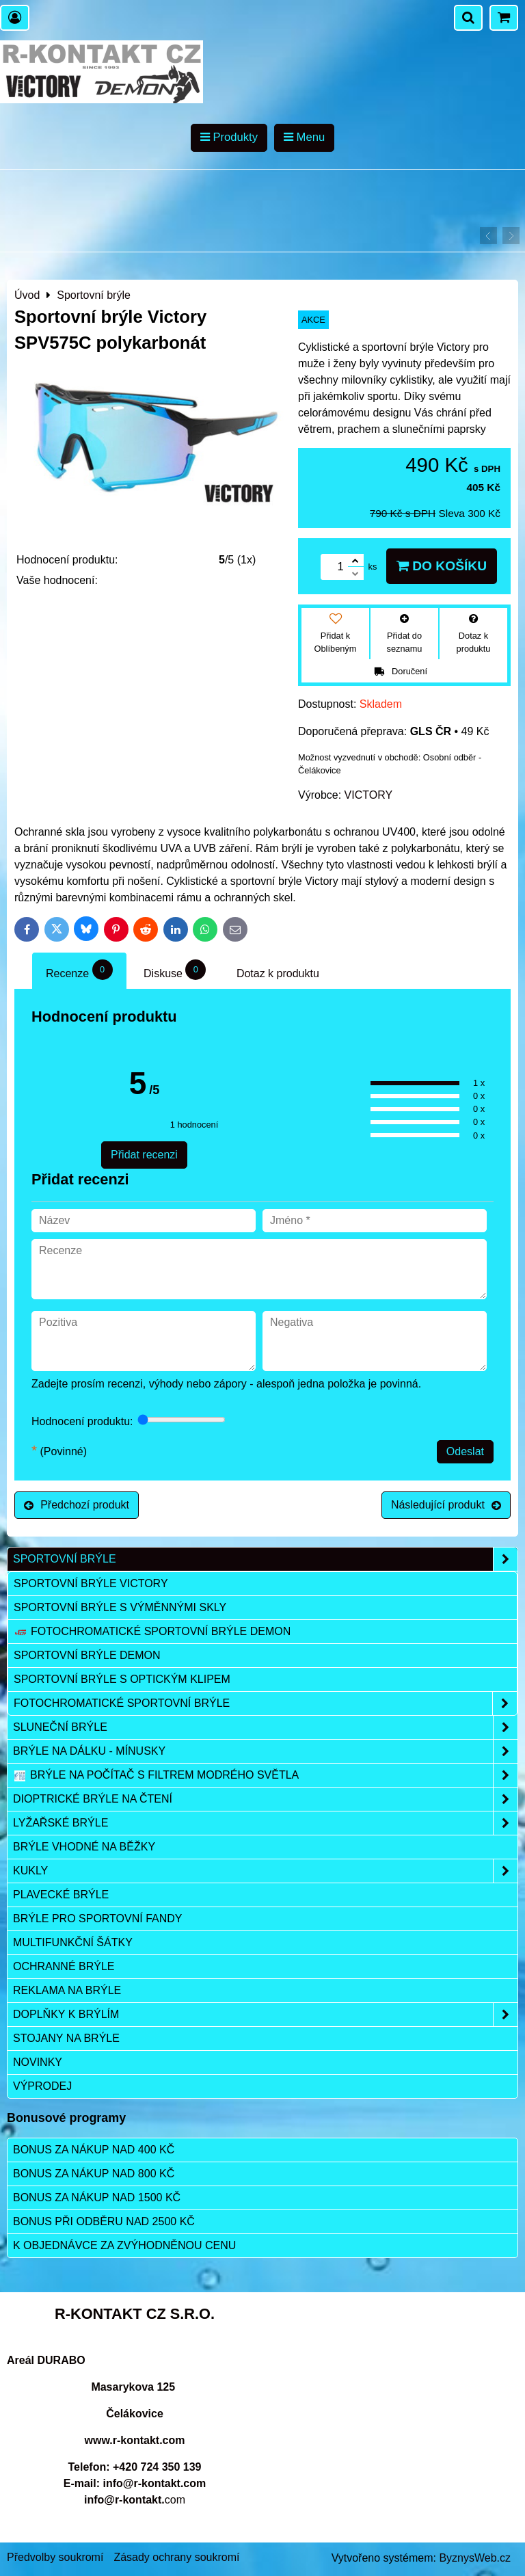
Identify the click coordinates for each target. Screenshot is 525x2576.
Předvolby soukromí (55, 2557)
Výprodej (42, 2086)
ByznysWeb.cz (475, 2558)
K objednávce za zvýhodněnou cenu (124, 2245)
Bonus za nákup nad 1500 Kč (96, 2197)
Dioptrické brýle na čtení (265, 1799)
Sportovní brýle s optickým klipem (122, 1679)
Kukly (265, 1871)
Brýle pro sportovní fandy (97, 1918)
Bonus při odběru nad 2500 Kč (104, 2221)
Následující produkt (446, 1505)
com (134, 2500)
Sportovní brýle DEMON (87, 1655)
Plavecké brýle (61, 1894)
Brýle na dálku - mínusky (265, 1751)
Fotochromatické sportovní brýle (265, 1703)
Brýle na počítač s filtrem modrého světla (265, 1775)
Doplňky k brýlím (265, 2014)
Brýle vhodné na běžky (84, 1847)
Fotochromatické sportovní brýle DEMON (152, 1631)
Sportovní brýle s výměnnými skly (120, 1607)
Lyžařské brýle (265, 1823)
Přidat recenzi (144, 1154)
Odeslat (465, 1451)
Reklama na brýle (67, 1990)
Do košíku (441, 566)
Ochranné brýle (63, 1966)
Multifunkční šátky (73, 1942)
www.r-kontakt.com (135, 2440)
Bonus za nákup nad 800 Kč (93, 2173)
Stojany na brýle (66, 2038)
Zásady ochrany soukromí (176, 2557)
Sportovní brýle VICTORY (91, 1583)
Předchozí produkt (76, 1505)
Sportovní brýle (265, 1559)
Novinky (37, 2062)
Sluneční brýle (265, 1727)
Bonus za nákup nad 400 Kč (93, 2149)
